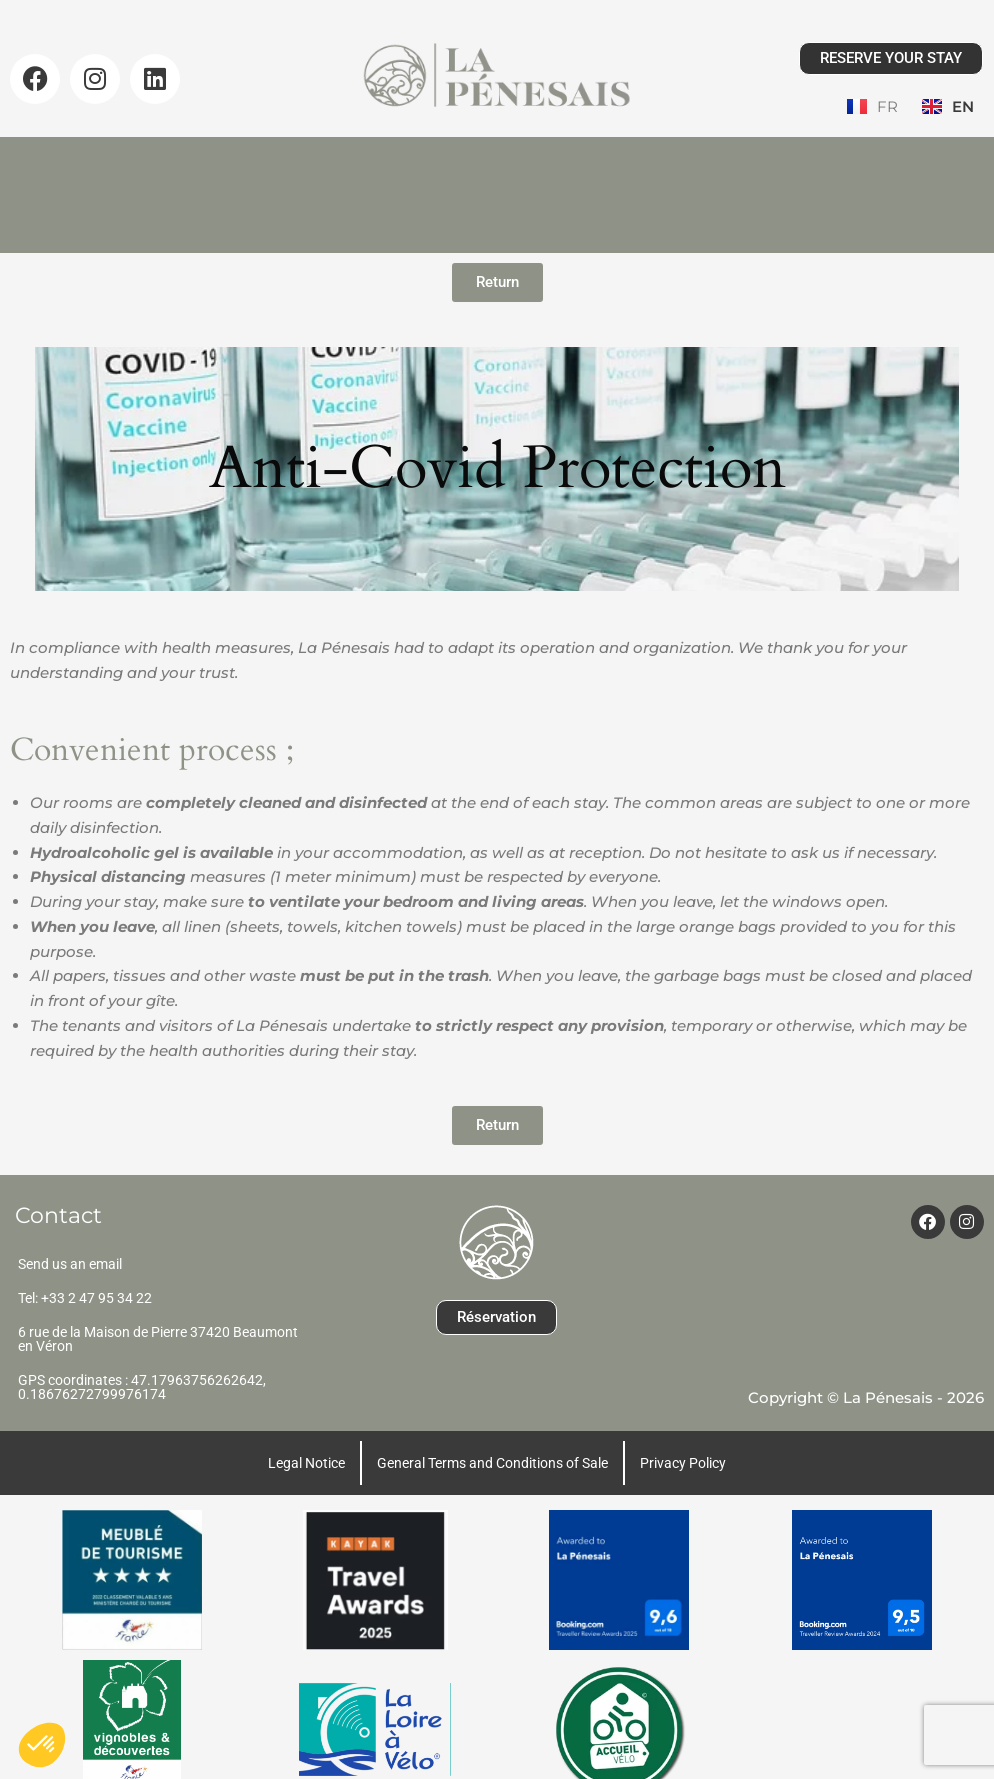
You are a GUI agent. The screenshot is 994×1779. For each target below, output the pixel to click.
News (600, 161)
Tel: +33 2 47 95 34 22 (85, 1262)
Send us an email (70, 1228)
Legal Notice (306, 1427)
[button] (42, 1745)
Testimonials (732, 161)
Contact (874, 161)
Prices (375, 161)
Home (112, 161)
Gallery (488, 161)
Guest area (497, 191)
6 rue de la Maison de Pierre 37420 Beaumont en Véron (158, 1303)
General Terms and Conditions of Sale (492, 1427)
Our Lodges (244, 161)
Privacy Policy (683, 1427)
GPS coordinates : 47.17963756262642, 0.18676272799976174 (142, 1351)
